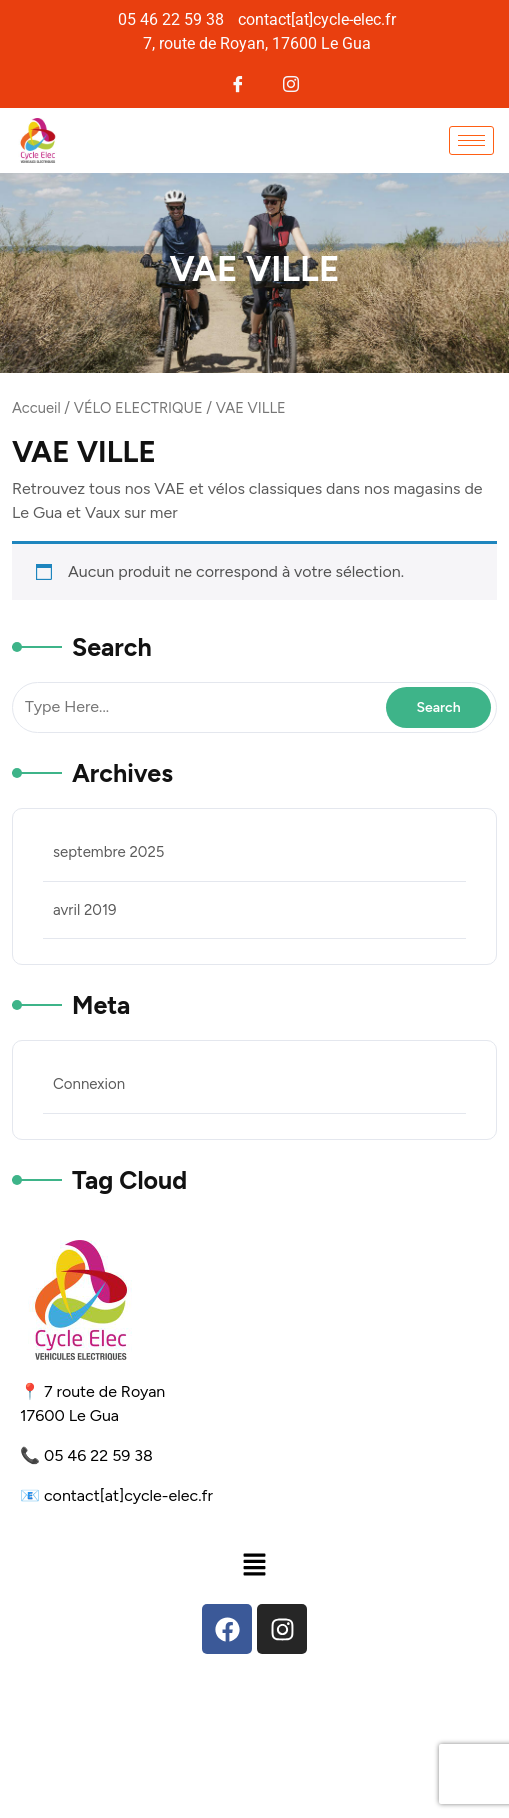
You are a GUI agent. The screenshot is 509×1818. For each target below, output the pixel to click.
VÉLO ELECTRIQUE (138, 408)
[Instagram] (290, 81)
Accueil (36, 408)
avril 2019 (85, 910)
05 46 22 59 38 (98, 1455)
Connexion (89, 1084)
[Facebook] (238, 81)
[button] (254, 1564)
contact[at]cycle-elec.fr (128, 1495)
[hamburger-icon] (471, 140)
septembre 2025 (108, 852)
